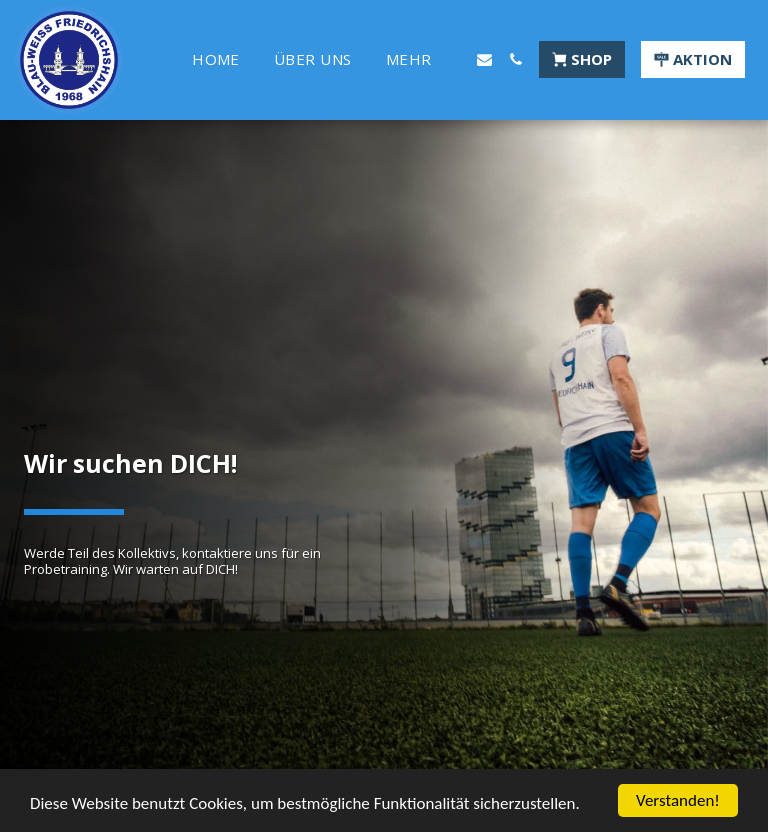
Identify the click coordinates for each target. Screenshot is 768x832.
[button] (484, 59)
